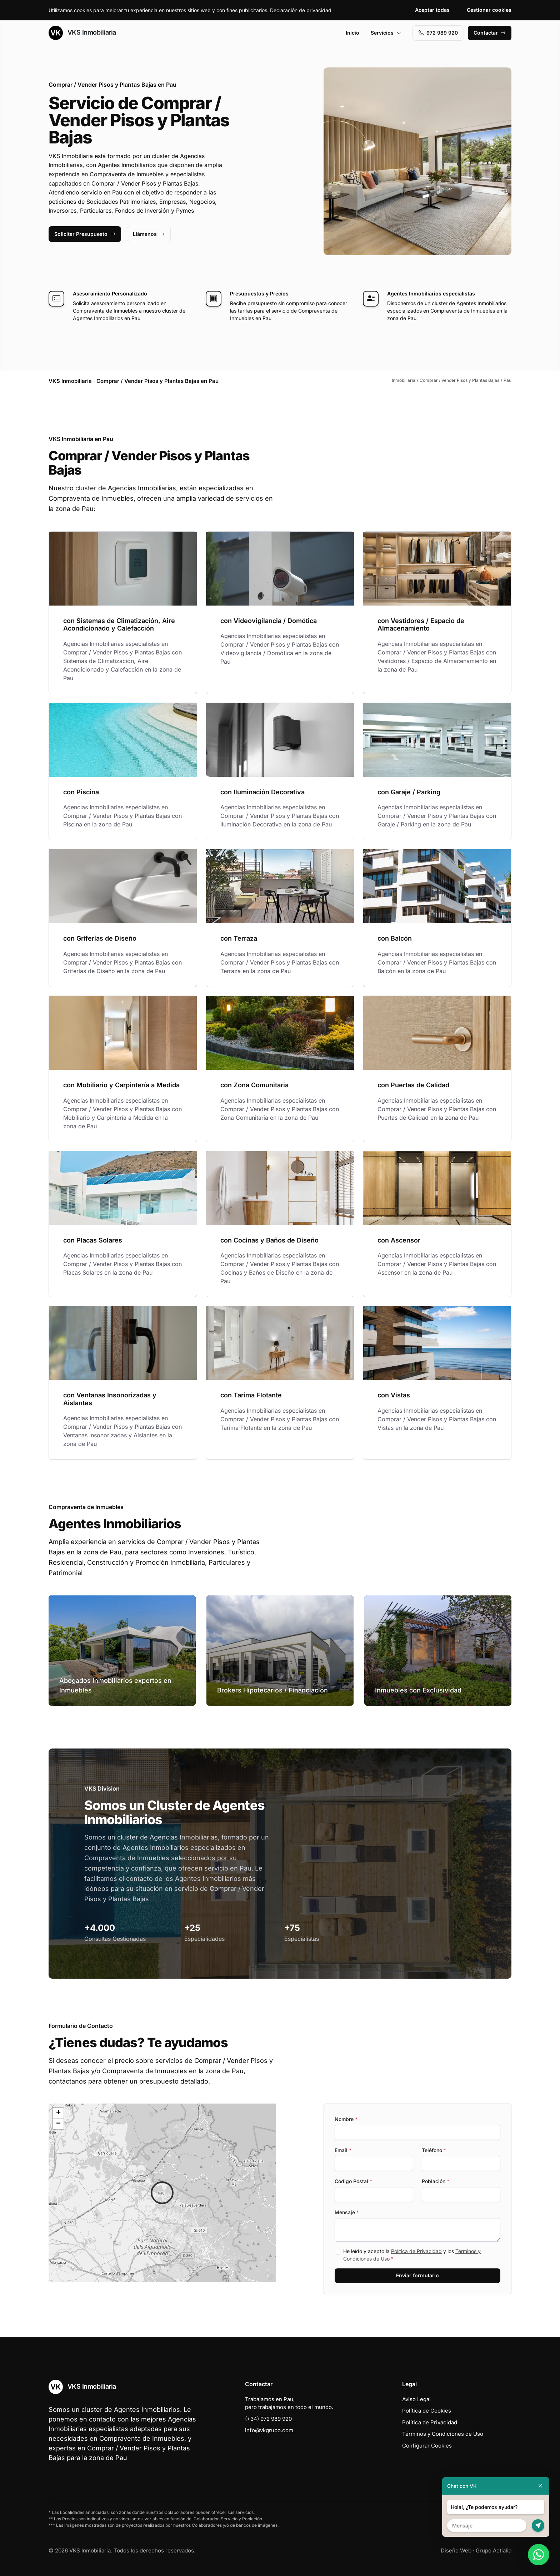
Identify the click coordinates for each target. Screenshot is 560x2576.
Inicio (352, 33)
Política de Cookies (426, 2410)
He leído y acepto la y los (412, 2255)
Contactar (490, 33)
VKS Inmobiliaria (82, 33)
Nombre (346, 2119)
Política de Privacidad (416, 2251)
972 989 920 (438, 33)
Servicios (386, 33)
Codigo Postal (353, 2181)
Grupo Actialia (493, 2550)
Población (435, 2181)
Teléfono (434, 2150)
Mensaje (347, 2212)
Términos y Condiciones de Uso (442, 2433)
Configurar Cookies (427, 2445)
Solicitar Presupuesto (84, 234)
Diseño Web (456, 2550)
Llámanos (149, 234)
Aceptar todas (432, 10)
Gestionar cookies (489, 10)
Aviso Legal (416, 2399)
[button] (162, 2192)
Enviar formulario (417, 2275)
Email (343, 2150)
